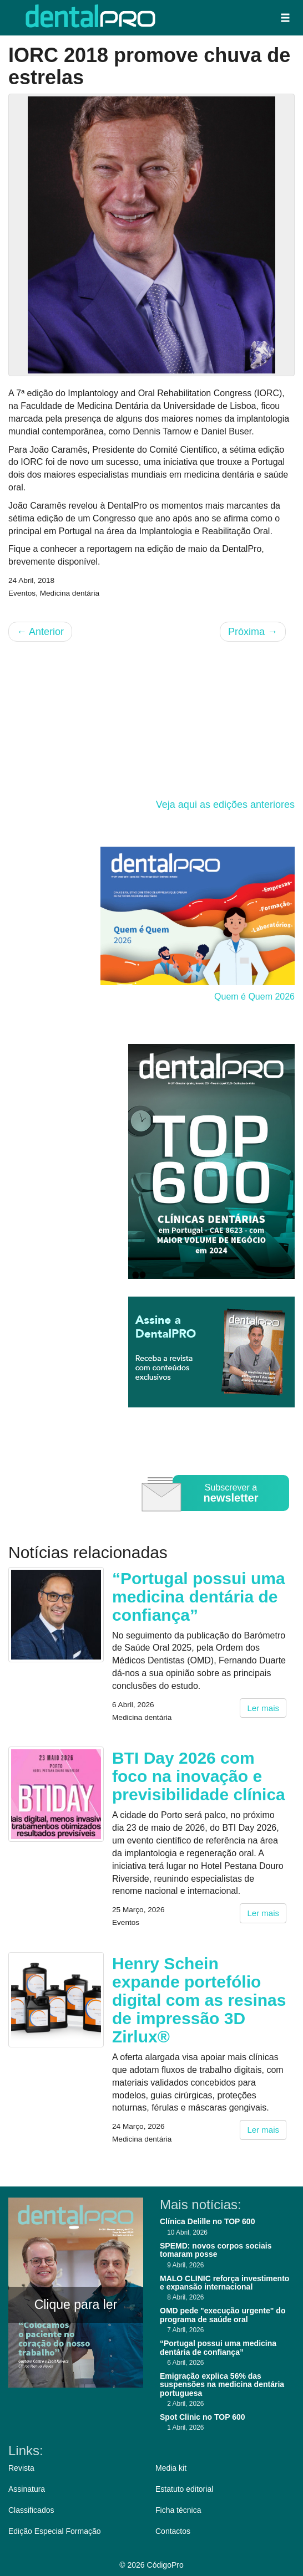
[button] (285, 17)
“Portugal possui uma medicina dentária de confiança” (198, 1596)
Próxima (252, 631)
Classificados (31, 2510)
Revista (21, 2468)
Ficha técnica (178, 2510)
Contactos (172, 2531)
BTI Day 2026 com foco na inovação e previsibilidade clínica (198, 1776)
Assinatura (26, 2489)
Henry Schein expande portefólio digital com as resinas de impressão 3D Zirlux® (199, 2000)
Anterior (40, 631)
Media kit (170, 2468)
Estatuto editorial (184, 2489)
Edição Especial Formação (54, 2531)
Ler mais (263, 1708)
